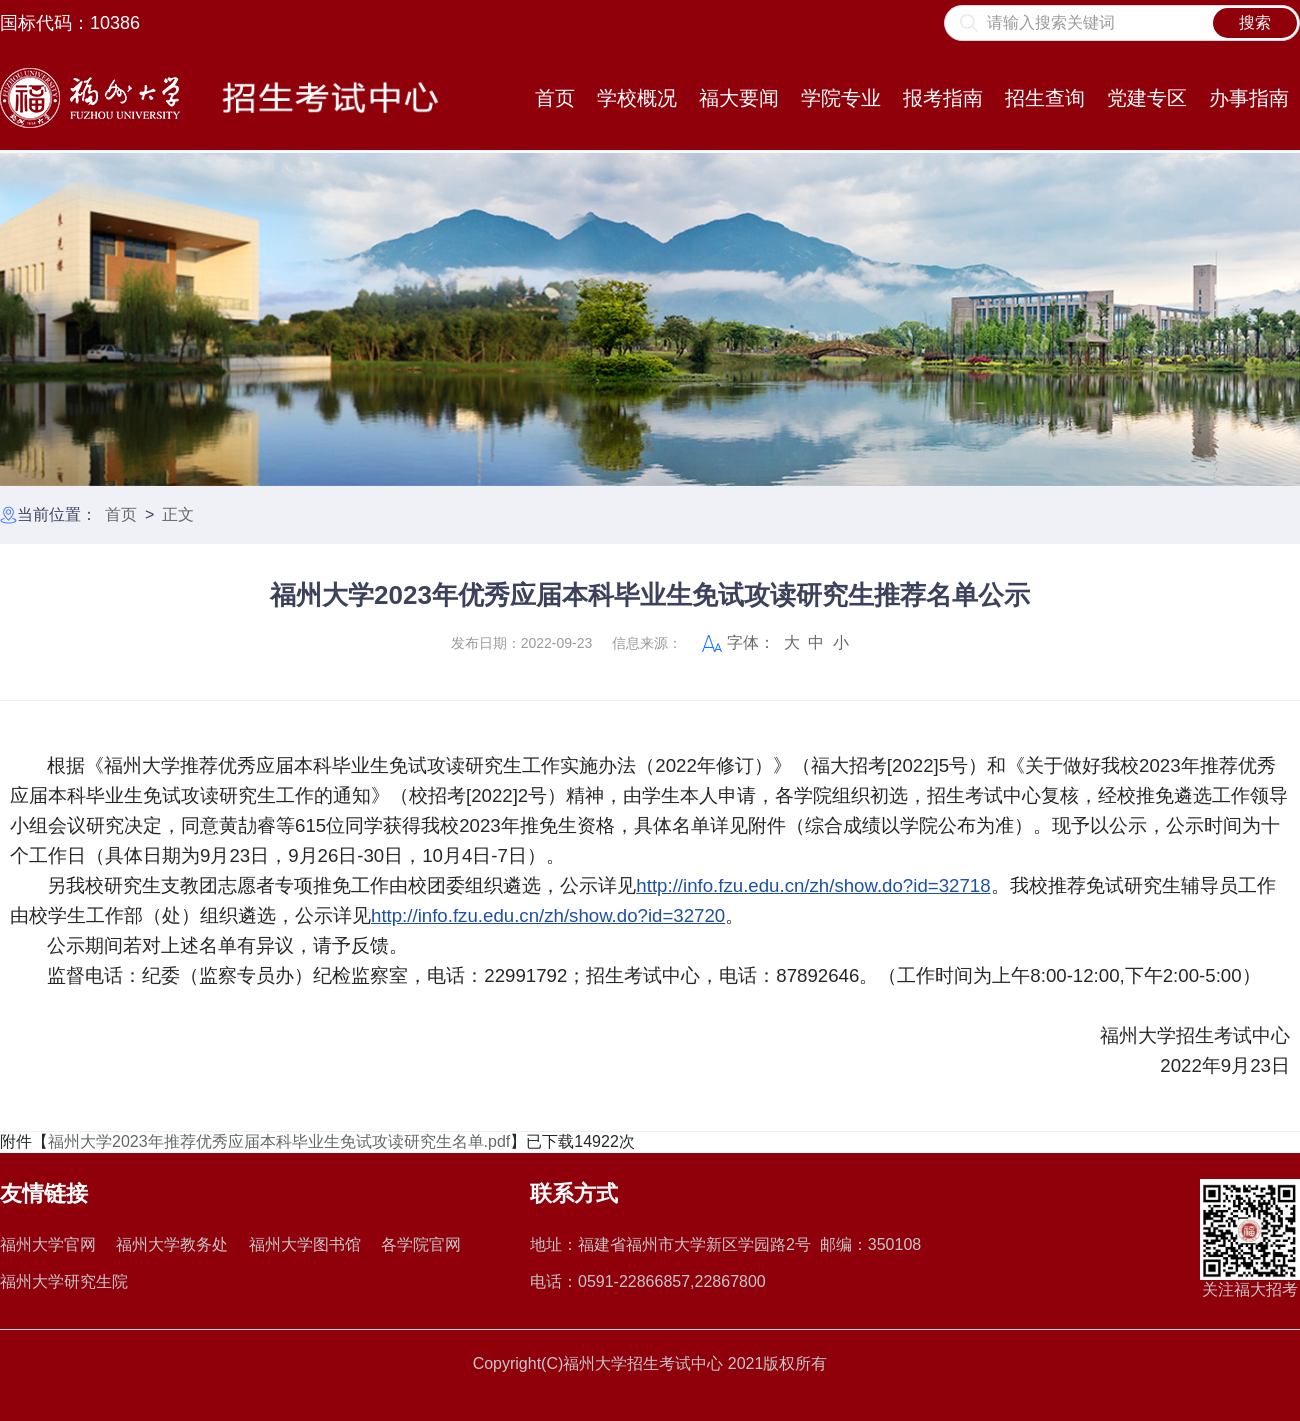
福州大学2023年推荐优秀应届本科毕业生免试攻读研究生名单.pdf (279, 1141)
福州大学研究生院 (64, 1281)
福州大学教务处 (172, 1244)
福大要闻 (739, 98)
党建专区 (1147, 98)
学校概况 (637, 98)
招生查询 (1045, 98)
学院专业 (841, 98)
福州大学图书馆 (305, 1244)
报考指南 (943, 98)
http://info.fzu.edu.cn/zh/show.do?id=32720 (548, 915)
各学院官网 (421, 1244)
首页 (555, 98)
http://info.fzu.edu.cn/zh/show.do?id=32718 (813, 885)
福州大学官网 (48, 1244)
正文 (178, 514)
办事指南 (1249, 98)
